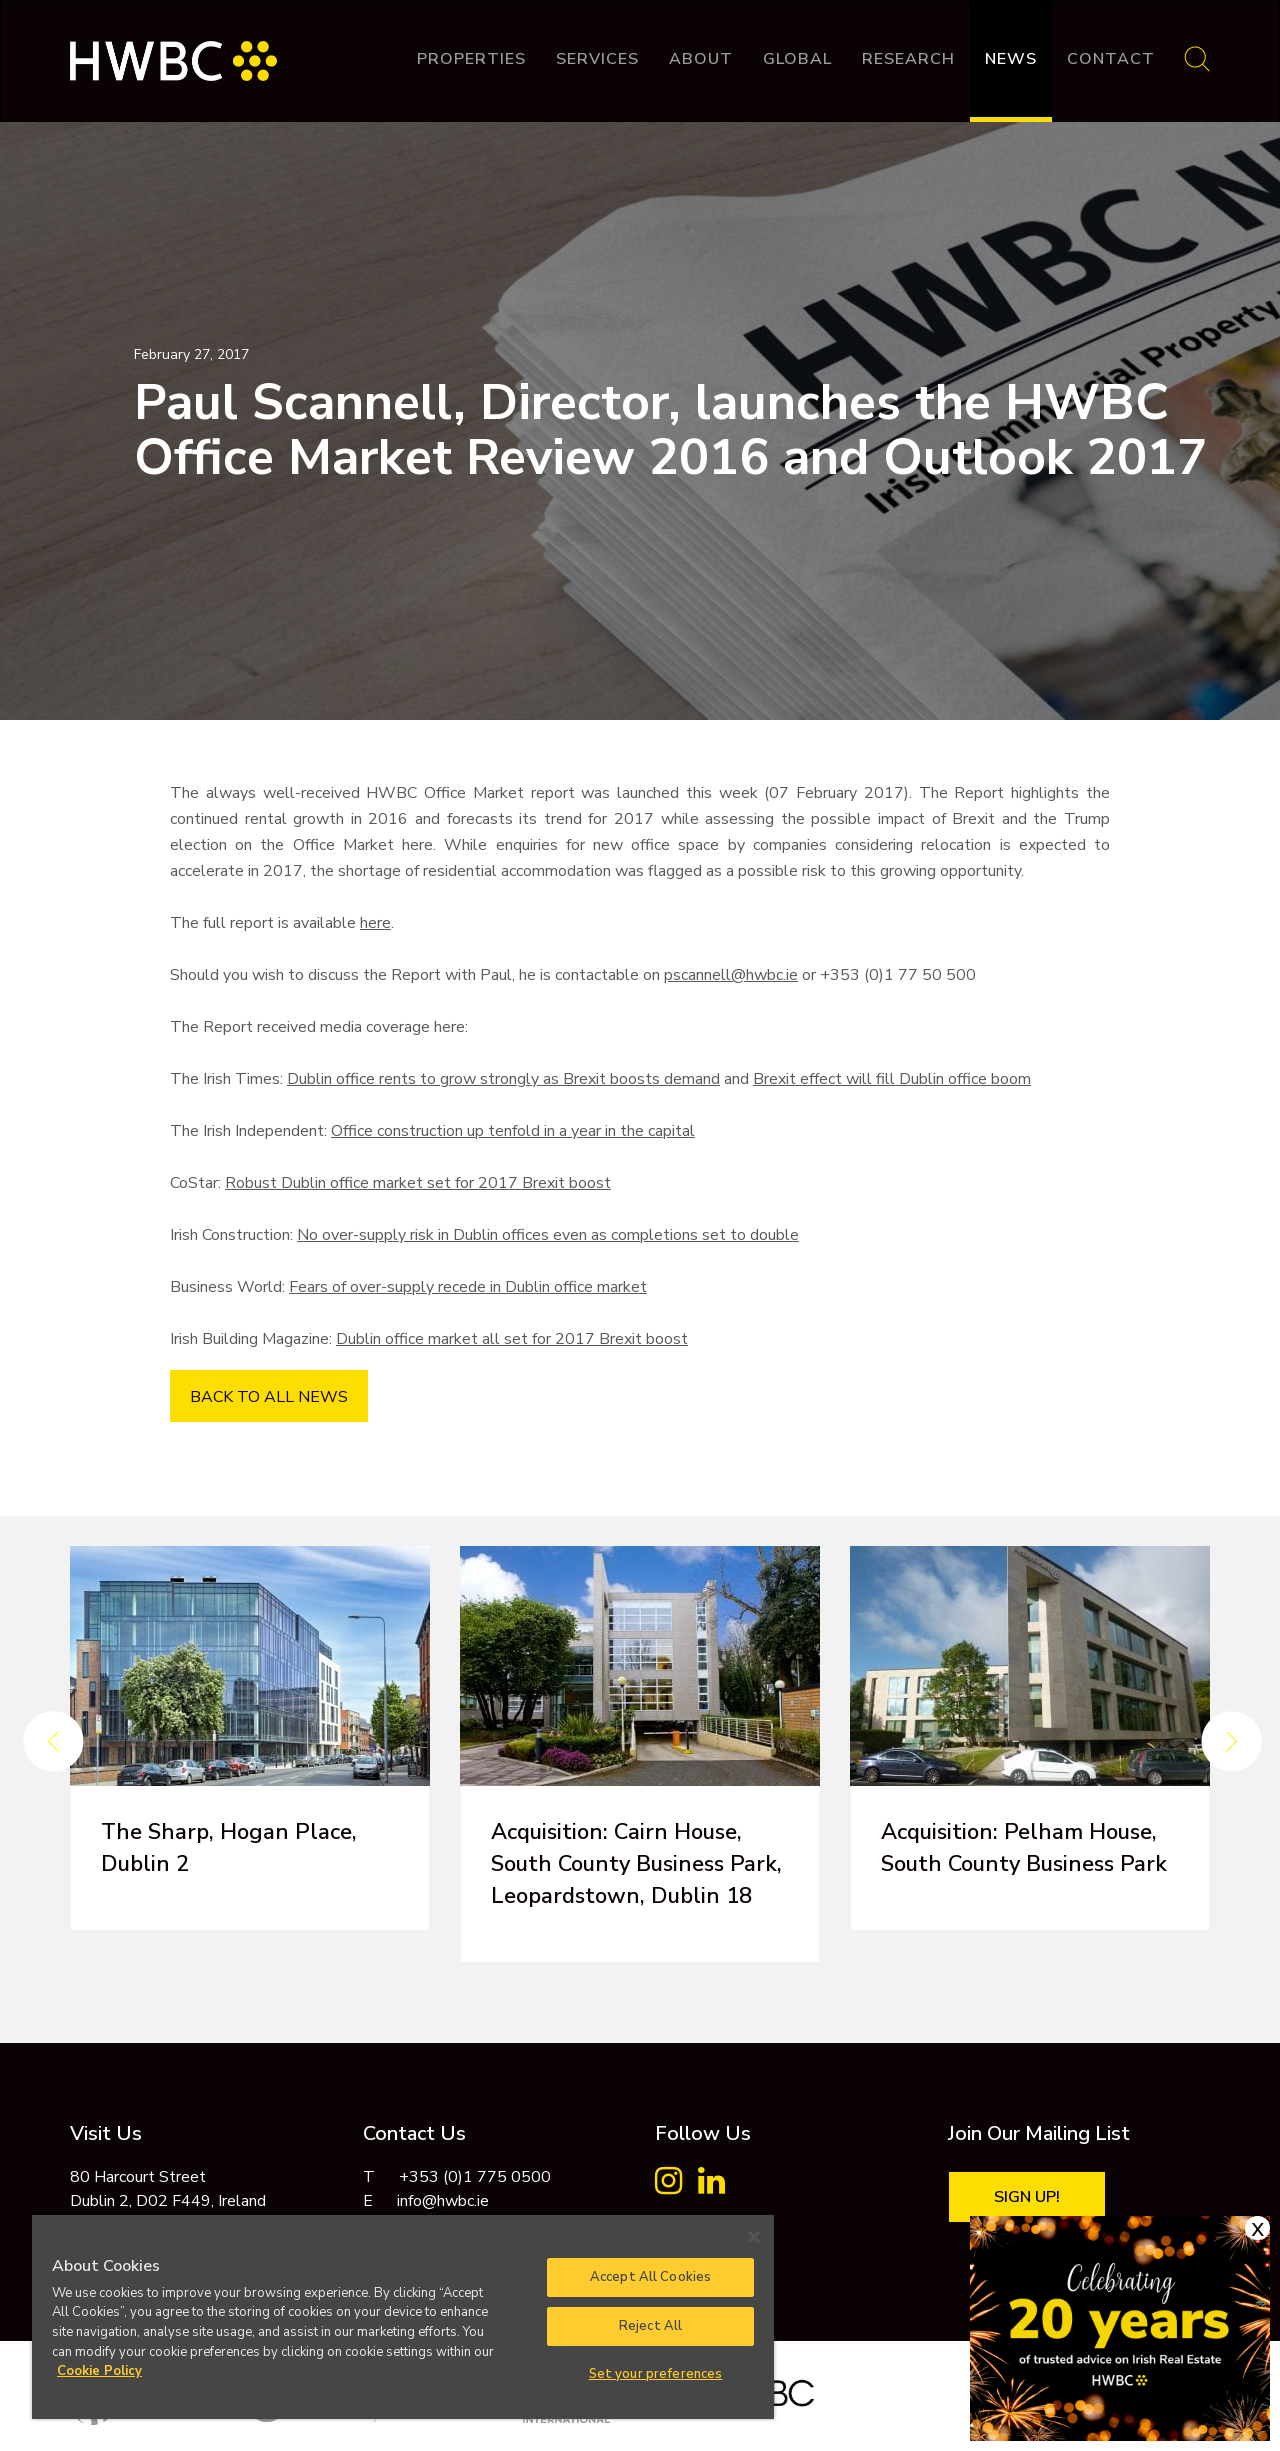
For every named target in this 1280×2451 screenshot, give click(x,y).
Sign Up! (1027, 2197)
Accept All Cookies (650, 2277)
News (1011, 59)
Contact (1111, 59)
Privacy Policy (1058, 2380)
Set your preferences (656, 2374)
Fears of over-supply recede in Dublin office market (468, 1287)
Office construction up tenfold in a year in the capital (513, 1131)
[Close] (754, 2237)
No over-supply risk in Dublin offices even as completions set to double (548, 1235)
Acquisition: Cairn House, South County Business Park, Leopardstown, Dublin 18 (636, 1864)
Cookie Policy (1168, 2380)
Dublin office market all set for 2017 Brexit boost (512, 1339)
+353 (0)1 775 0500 (475, 2177)
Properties (471, 59)
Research (908, 59)
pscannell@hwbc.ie (731, 975)
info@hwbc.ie (443, 2201)
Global (797, 59)
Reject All (650, 2326)
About (701, 59)
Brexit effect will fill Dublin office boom (892, 1079)
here (375, 923)
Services (597, 59)
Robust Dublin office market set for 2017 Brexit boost (418, 1183)
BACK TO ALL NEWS (269, 1397)
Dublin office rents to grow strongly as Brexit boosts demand (503, 1079)
